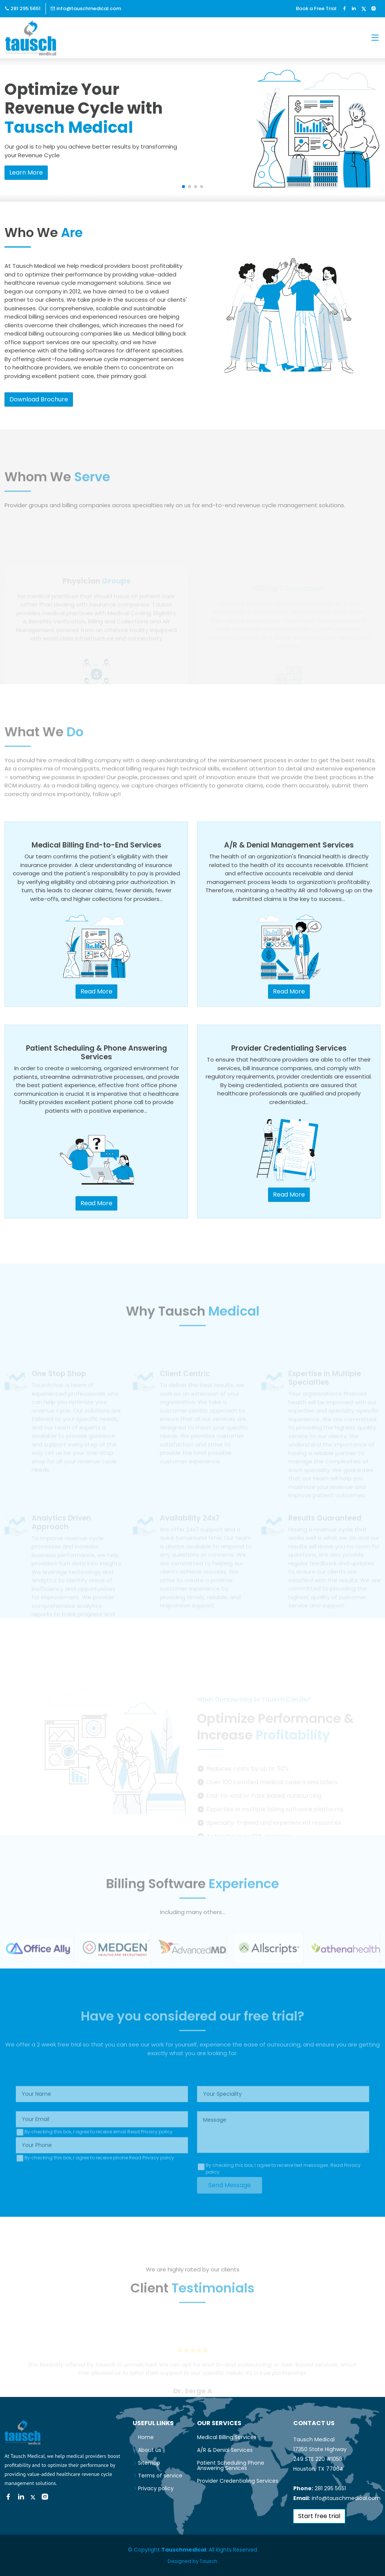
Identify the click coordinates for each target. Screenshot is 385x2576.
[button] (183, 186)
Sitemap (149, 2462)
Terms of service (160, 2475)
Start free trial (319, 2516)
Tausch (208, 2561)
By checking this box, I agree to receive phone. (99, 2177)
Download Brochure (38, 405)
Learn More (26, 172)
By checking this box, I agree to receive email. (98, 2151)
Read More (96, 991)
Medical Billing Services (226, 2437)
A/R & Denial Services (225, 2450)
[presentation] (73, 2196)
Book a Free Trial (316, 8)
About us (149, 2450)
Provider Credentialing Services (237, 2480)
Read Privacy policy (150, 2151)
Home (146, 2437)
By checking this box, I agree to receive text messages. (283, 2187)
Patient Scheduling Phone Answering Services (230, 2465)
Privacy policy (156, 2488)
